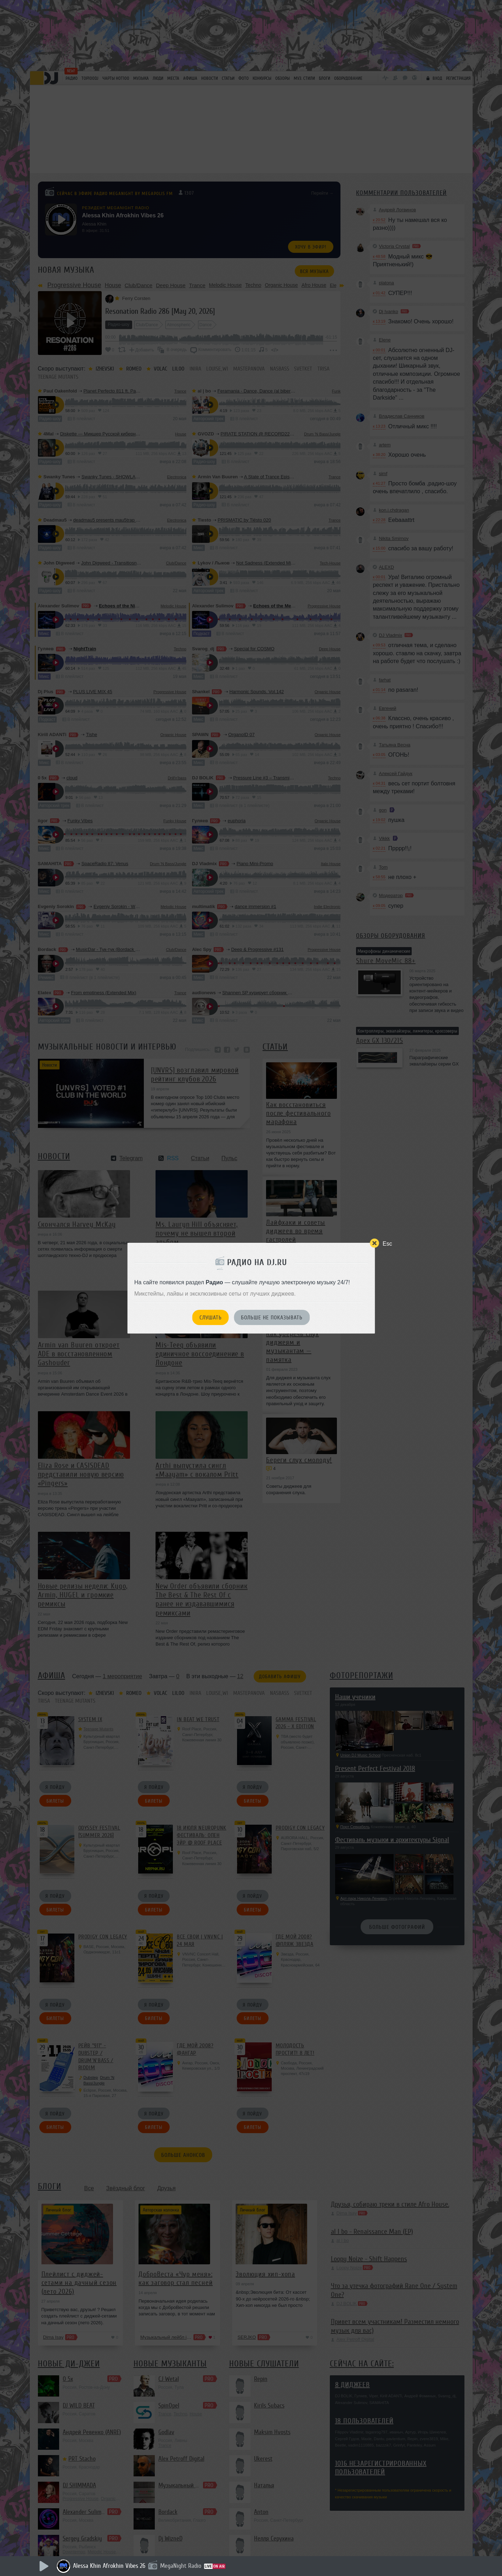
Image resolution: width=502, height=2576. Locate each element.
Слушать (210, 1317)
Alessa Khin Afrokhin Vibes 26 (109, 2565)
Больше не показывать (272, 1317)
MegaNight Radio (180, 2565)
